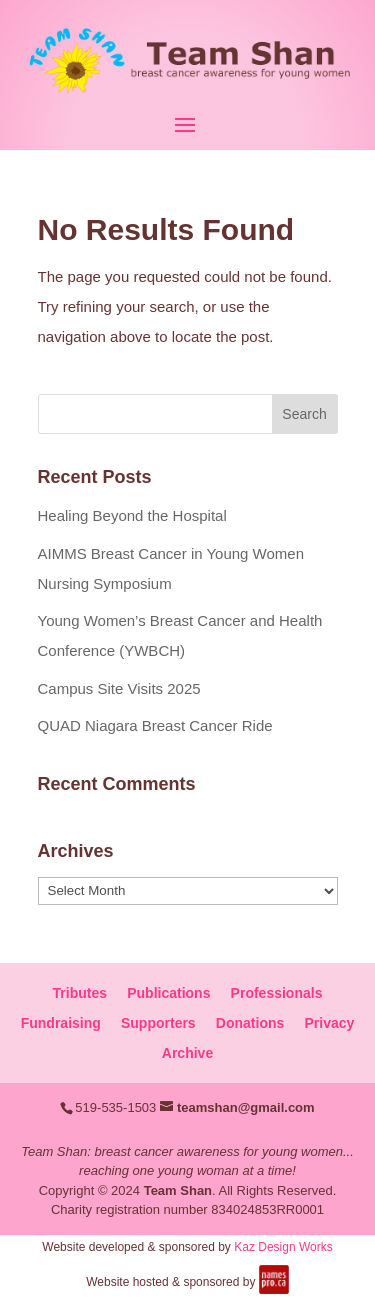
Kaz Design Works (283, 1247)
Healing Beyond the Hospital (132, 515)
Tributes (80, 993)
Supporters (158, 1023)
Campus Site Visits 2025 (119, 688)
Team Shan (178, 1190)
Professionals (277, 993)
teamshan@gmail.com (246, 1107)
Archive (187, 1053)
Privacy (329, 1023)
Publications (168, 993)
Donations (250, 1023)
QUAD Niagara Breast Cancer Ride (155, 725)
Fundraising (61, 1023)
